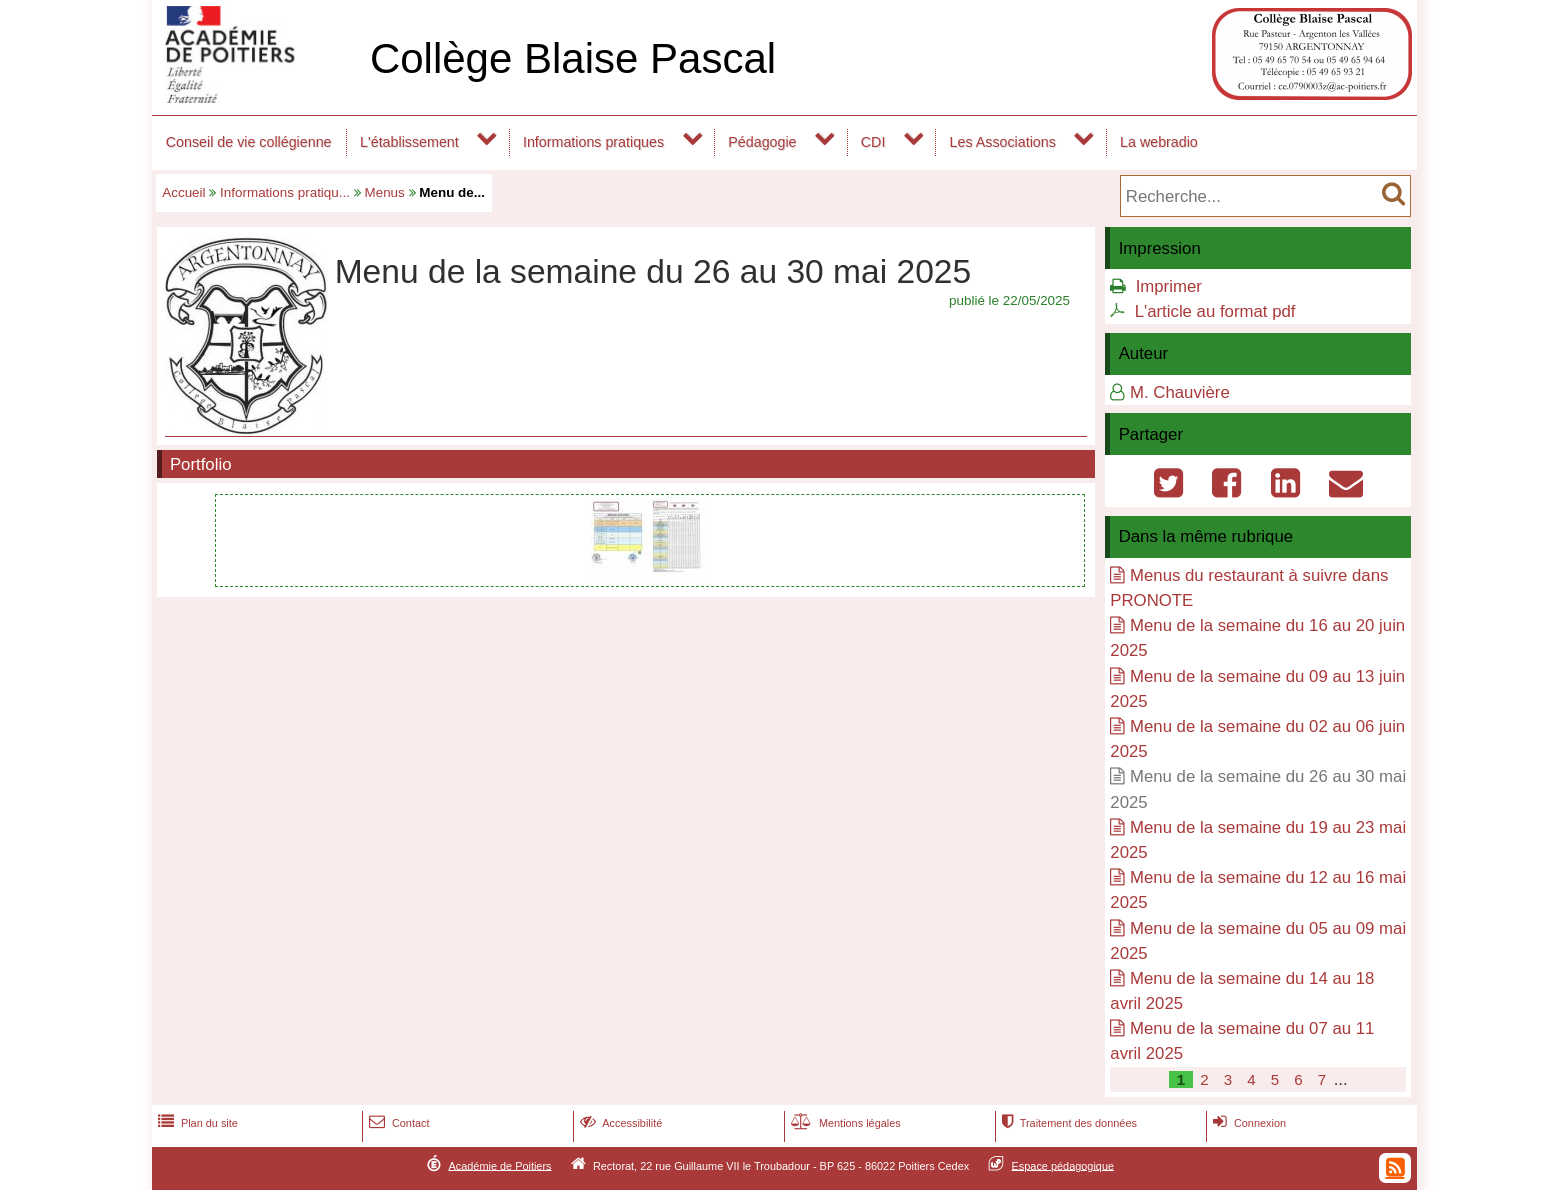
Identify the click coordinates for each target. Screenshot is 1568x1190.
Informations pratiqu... (285, 192)
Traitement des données (1067, 1123)
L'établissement (409, 142)
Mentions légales (844, 1123)
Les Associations (1003, 142)
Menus (384, 192)
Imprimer (1169, 286)
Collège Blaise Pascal (573, 58)
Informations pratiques (593, 142)
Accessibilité (619, 1123)
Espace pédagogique (1063, 1165)
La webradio (1159, 142)
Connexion (1247, 1123)
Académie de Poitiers (499, 1165)
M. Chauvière (1180, 392)
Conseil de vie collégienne (249, 142)
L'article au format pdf (1215, 311)
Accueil (183, 192)
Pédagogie (762, 142)
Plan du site (196, 1123)
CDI (873, 142)
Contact (397, 1123)
